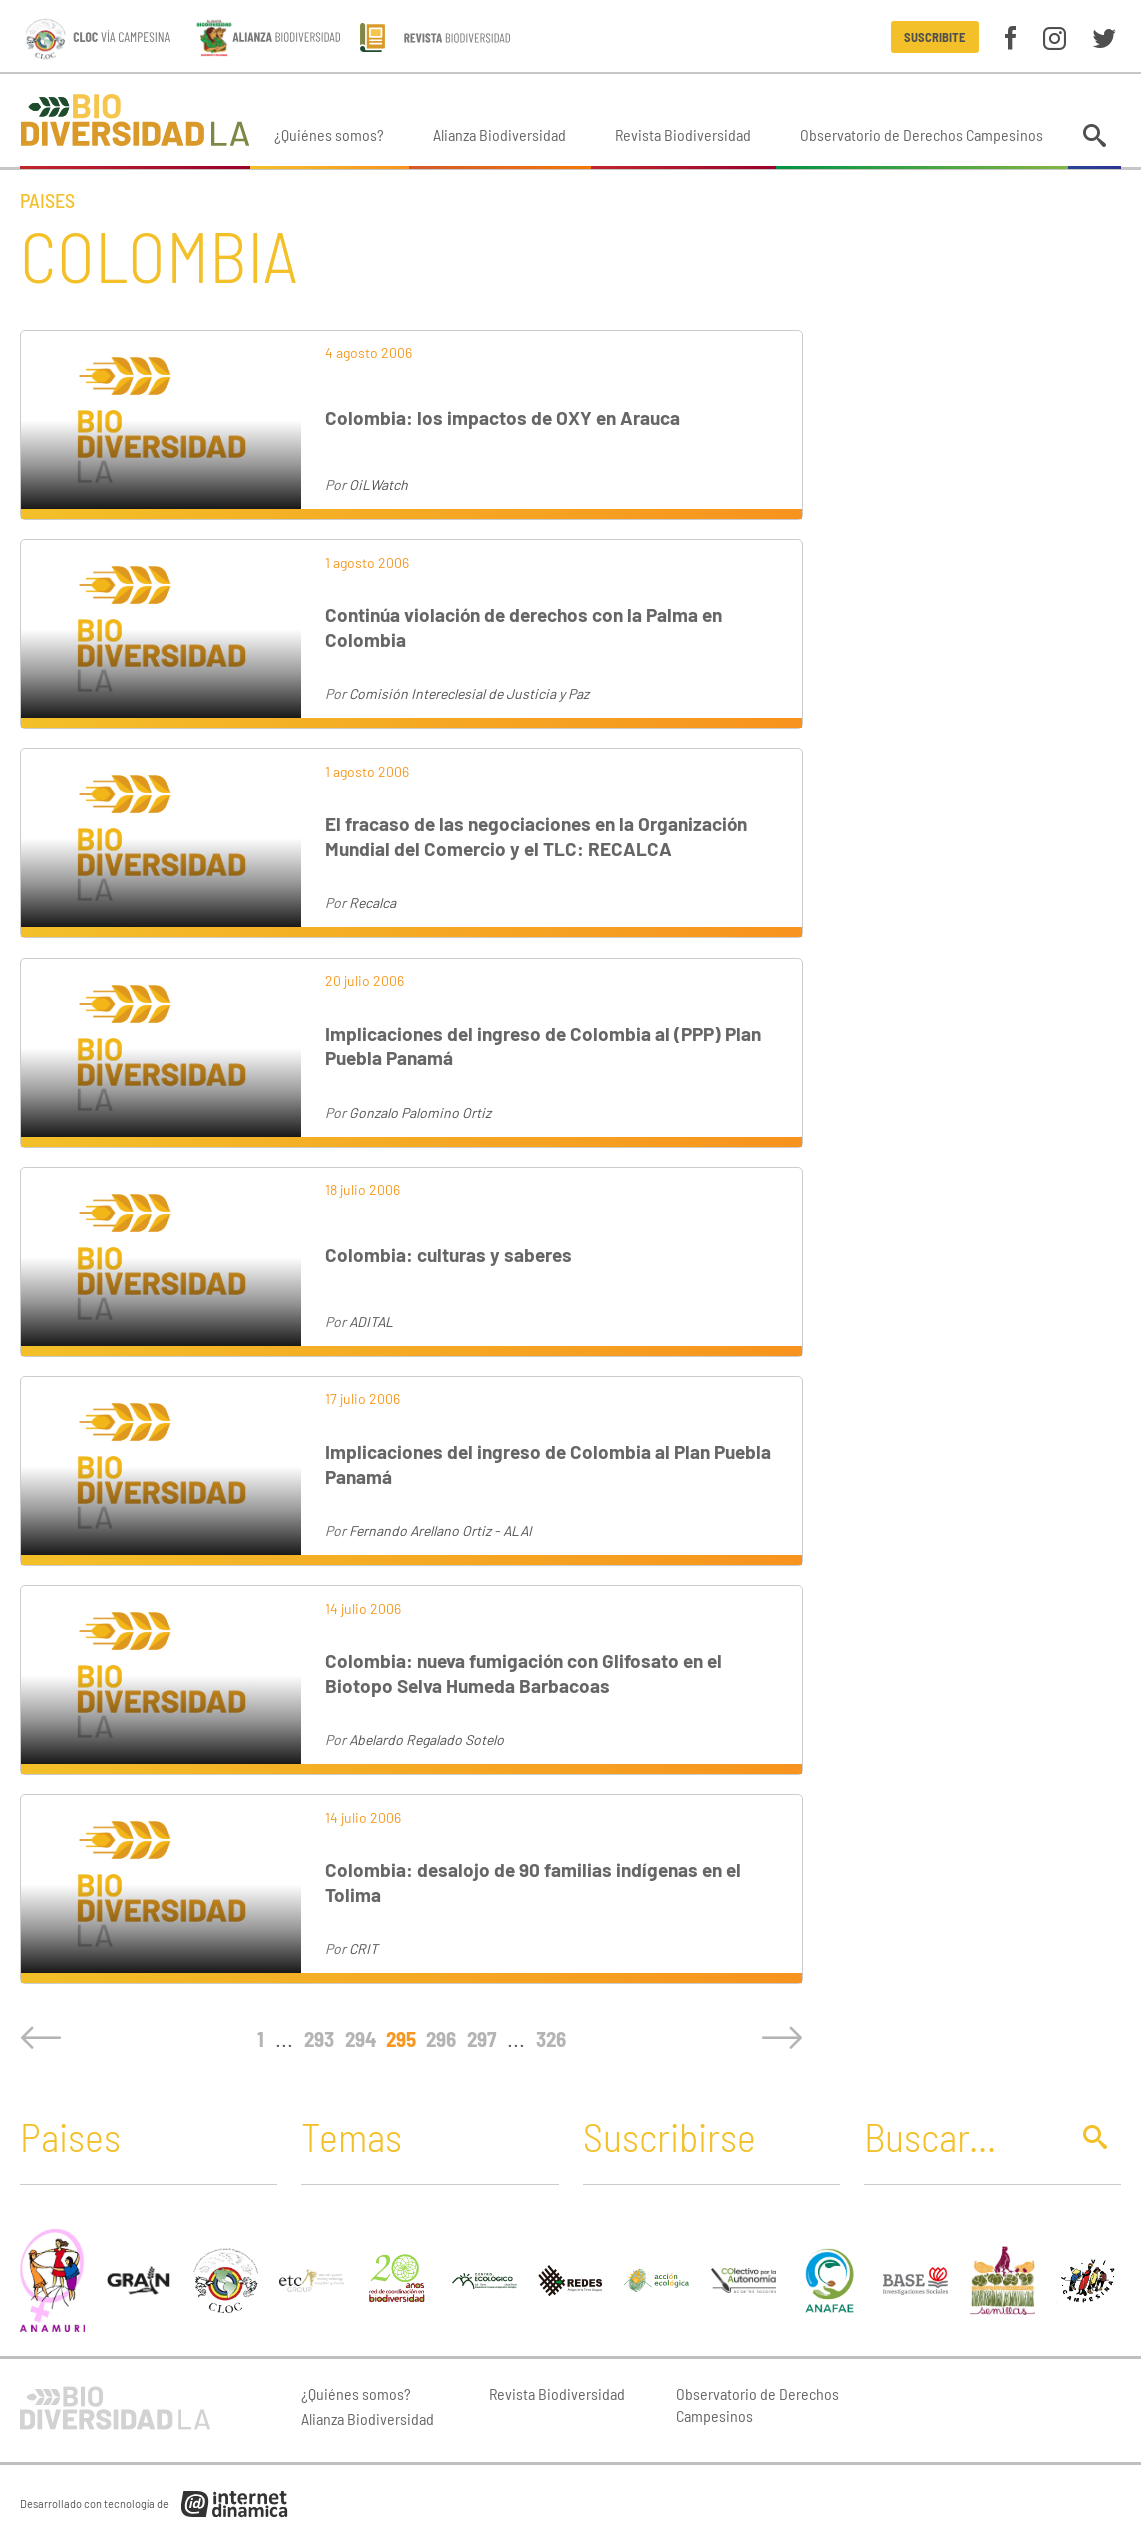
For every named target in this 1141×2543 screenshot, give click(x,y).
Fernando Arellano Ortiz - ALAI (440, 1530)
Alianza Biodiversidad (499, 134)
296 (441, 2038)
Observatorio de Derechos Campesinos (921, 134)
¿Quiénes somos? (329, 134)
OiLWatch (378, 484)
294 (360, 2038)
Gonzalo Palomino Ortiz (420, 1112)
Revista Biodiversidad (683, 134)
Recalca (372, 902)
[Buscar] (960, 2136)
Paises (47, 200)
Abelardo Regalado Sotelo (426, 1739)
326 (551, 2038)
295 (401, 2038)
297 (481, 2038)
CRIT (363, 1948)
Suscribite (934, 37)
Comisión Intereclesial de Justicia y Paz (469, 693)
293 (319, 2038)
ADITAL (371, 1321)
